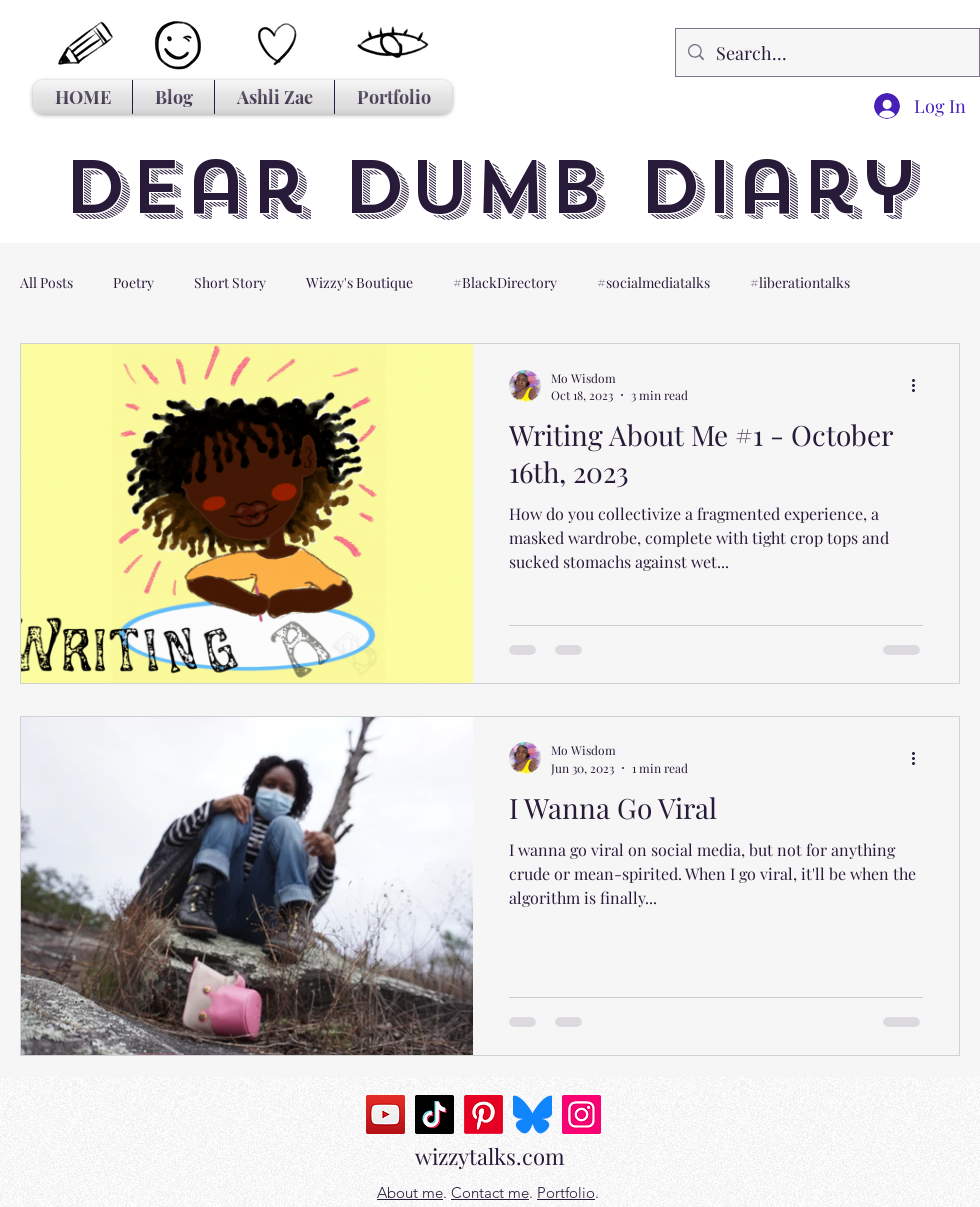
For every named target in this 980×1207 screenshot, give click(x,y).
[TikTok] (434, 1114)
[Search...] (826, 52)
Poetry (133, 282)
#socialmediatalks (653, 282)
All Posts (46, 282)
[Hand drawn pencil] (86, 44)
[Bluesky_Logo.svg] (532, 1114)
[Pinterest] (483, 1114)
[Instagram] (581, 1114)
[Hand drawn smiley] (180, 47)
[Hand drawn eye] (393, 44)
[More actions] (920, 386)
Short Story (230, 282)
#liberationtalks (800, 282)
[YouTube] (385, 1114)
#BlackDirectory (505, 282)
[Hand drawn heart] (277, 44)
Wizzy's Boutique (359, 282)
